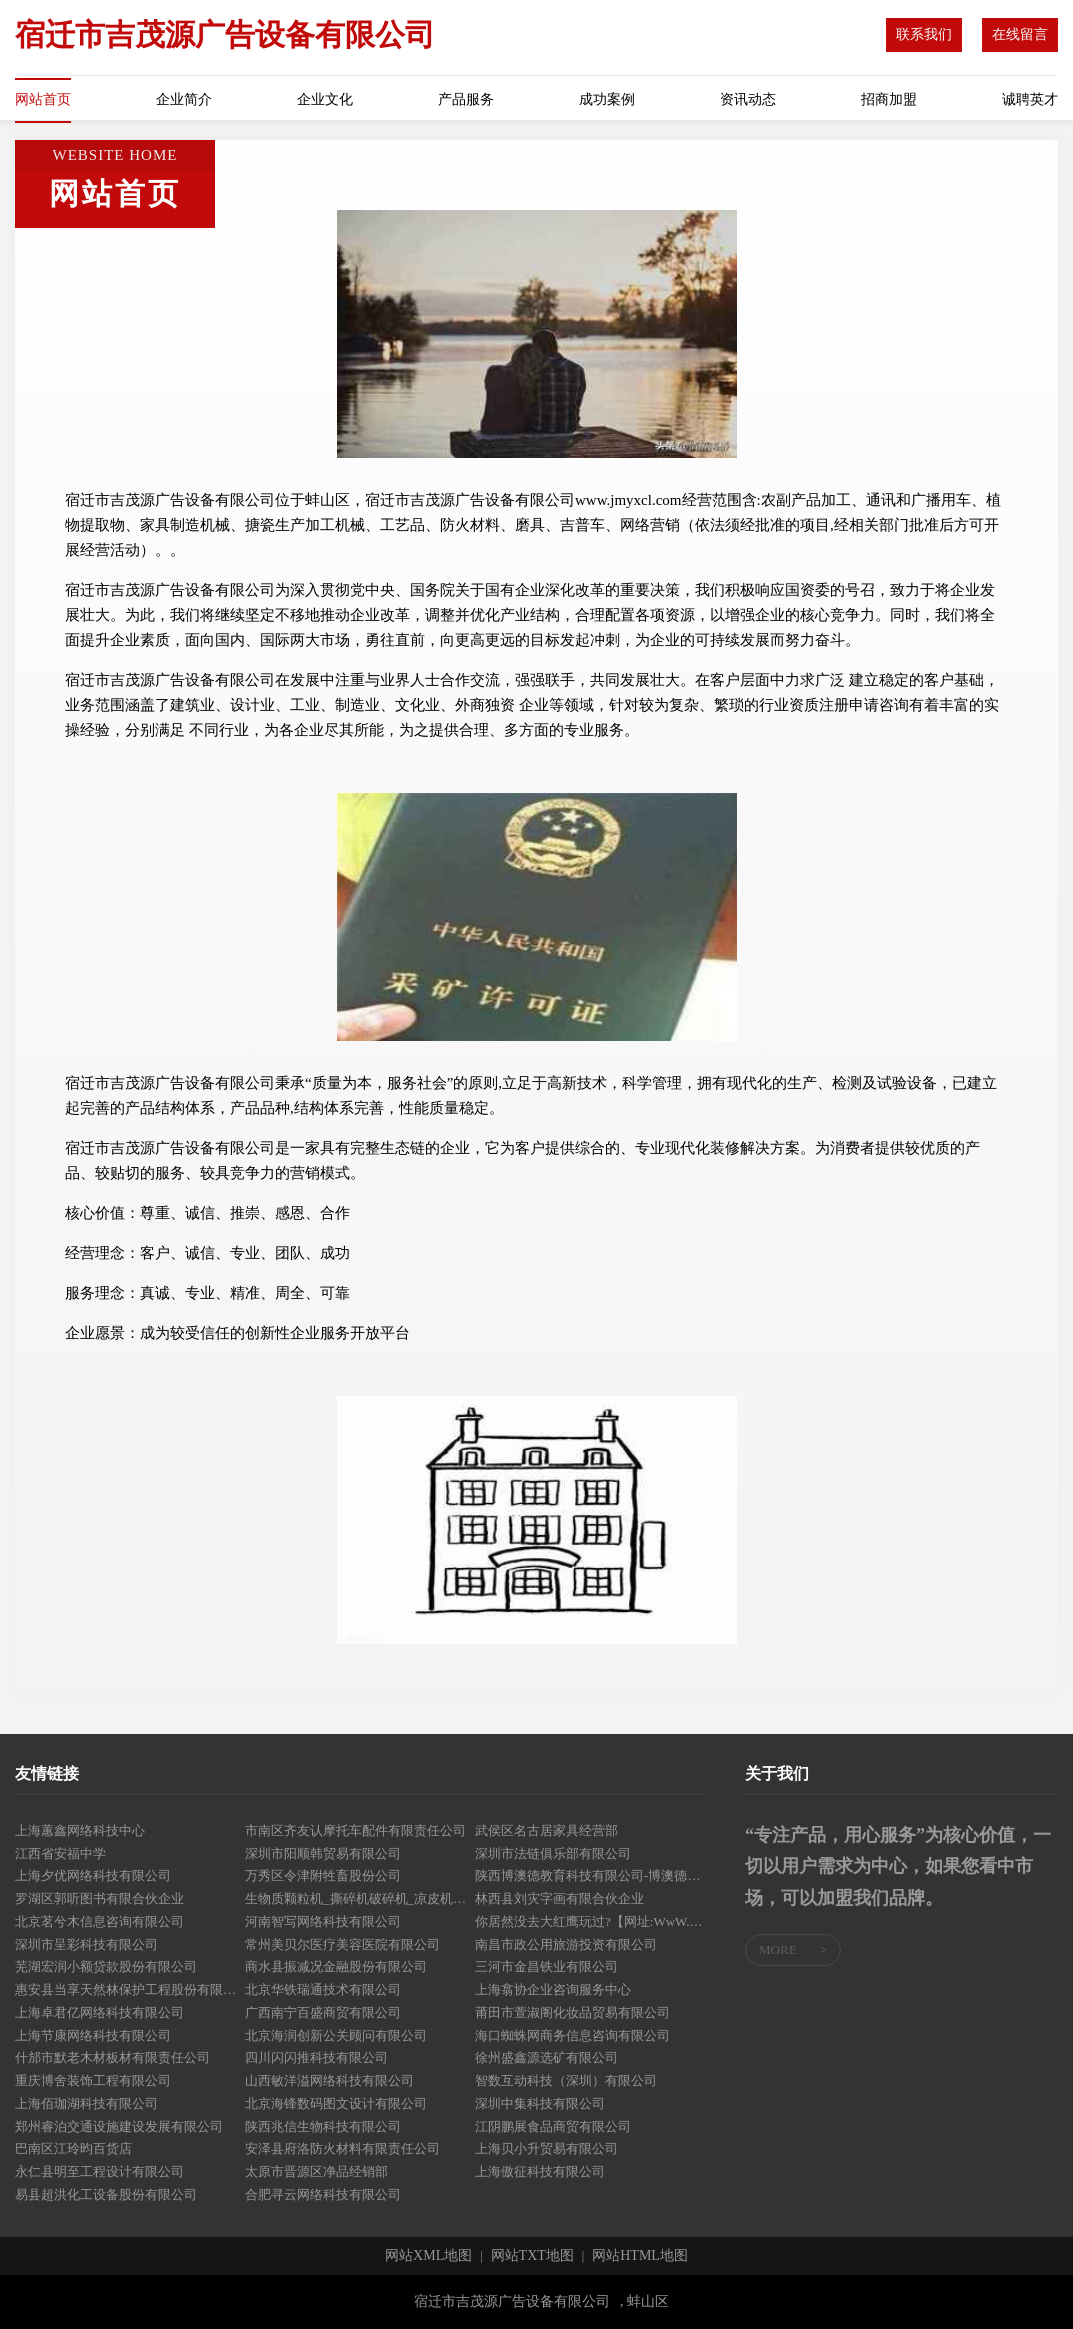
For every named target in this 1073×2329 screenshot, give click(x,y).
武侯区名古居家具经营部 (546, 1830)
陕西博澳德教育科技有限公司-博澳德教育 (590, 1875)
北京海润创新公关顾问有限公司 (336, 2035)
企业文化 (325, 99)
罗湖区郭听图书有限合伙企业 (99, 1898)
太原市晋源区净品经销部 (316, 2171)
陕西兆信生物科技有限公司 (323, 2126)
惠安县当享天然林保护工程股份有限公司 (130, 1989)
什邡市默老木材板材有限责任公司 (112, 2057)
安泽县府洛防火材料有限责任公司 (342, 2148)
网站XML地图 (428, 2256)
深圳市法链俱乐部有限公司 (553, 1853)
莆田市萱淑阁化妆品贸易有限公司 (572, 2012)
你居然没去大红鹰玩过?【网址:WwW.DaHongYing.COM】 (590, 1921)
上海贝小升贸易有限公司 (546, 2148)
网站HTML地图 (640, 2256)
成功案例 (607, 99)
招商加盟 (889, 99)
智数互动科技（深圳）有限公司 (566, 2080)
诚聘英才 (1030, 99)
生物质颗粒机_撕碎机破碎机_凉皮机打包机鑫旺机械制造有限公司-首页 (360, 1898)
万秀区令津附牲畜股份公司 (323, 1875)
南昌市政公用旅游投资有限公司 (566, 1944)
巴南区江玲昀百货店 (73, 2148)
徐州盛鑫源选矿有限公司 (546, 2057)
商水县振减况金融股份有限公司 (336, 1966)
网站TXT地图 (532, 2256)
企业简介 (184, 99)
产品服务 (466, 99)
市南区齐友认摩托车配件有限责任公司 (355, 1830)
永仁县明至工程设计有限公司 (99, 2171)
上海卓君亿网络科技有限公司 (99, 2012)
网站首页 (43, 99)
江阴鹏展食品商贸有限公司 (553, 2126)
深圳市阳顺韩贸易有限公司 (323, 1853)
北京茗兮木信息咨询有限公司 (99, 1921)
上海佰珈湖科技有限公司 (86, 2103)
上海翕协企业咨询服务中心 (553, 1989)
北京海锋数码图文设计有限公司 (336, 2103)
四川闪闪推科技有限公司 (316, 2057)
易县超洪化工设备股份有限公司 (106, 2194)
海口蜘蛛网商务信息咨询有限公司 (572, 2035)
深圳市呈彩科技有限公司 (86, 1944)
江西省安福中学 (60, 1853)
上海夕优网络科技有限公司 (93, 1875)
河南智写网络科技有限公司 (323, 1921)
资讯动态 (748, 99)
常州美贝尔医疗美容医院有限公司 (342, 1944)
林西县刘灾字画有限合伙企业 (559, 1898)
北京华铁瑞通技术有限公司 (323, 1989)
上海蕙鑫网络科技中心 (80, 1830)
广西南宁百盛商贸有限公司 (323, 2012)
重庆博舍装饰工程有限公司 (93, 2080)
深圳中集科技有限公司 (540, 2103)
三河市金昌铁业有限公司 (546, 1966)
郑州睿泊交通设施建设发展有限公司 (119, 2126)
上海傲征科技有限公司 (540, 2171)
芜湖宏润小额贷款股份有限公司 (106, 1966)
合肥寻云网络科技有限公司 (323, 2194)
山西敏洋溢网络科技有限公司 (329, 2080)
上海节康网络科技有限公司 (93, 2035)
